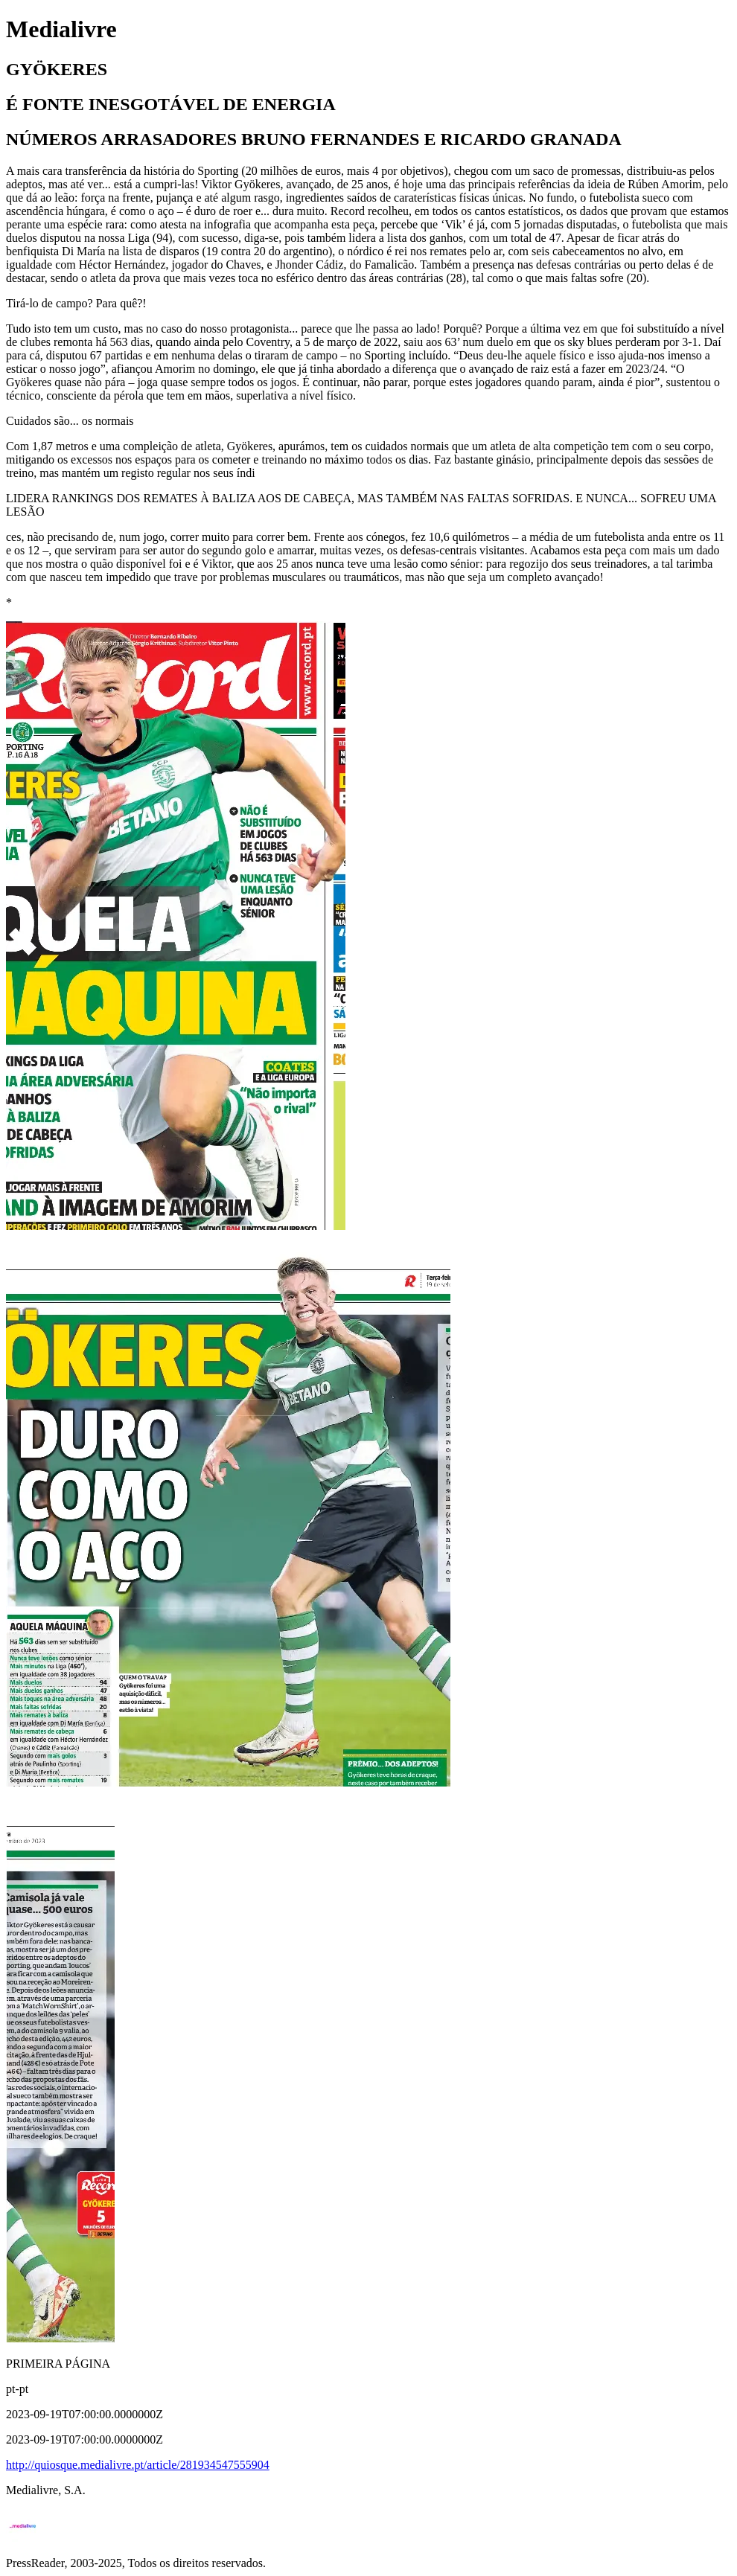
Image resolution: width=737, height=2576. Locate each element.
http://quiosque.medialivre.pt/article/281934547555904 (137, 2464)
